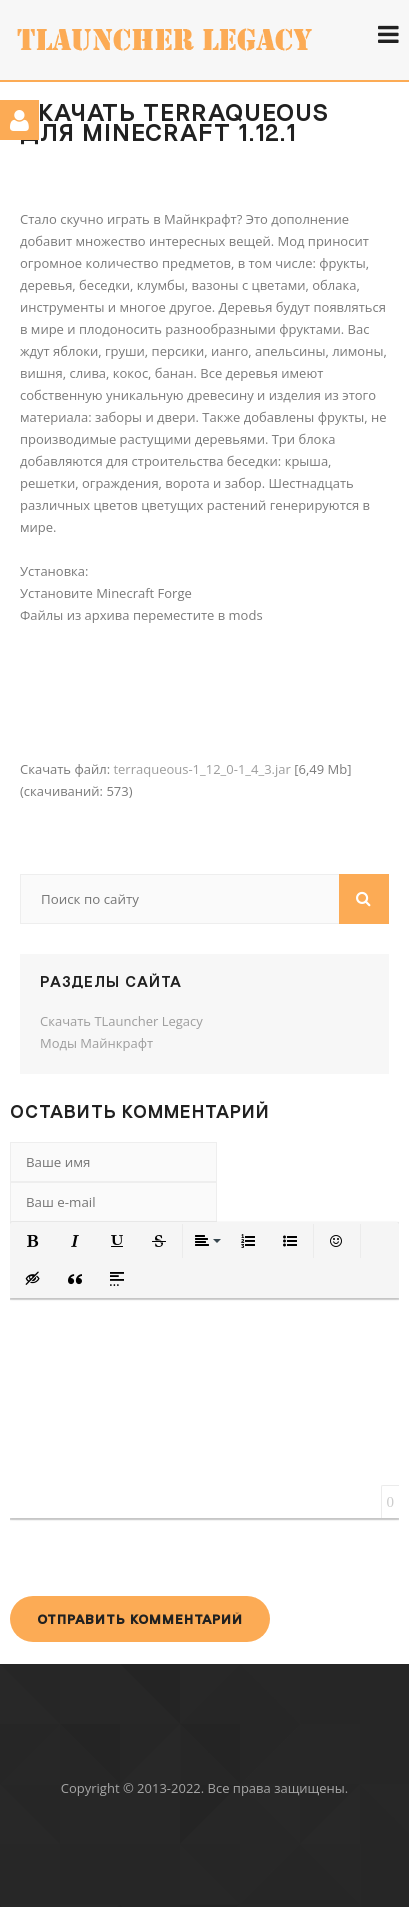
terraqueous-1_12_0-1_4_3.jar (201, 769)
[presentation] (162, 1557)
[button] (33, 1241)
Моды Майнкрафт (96, 1043)
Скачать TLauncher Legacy (121, 1021)
